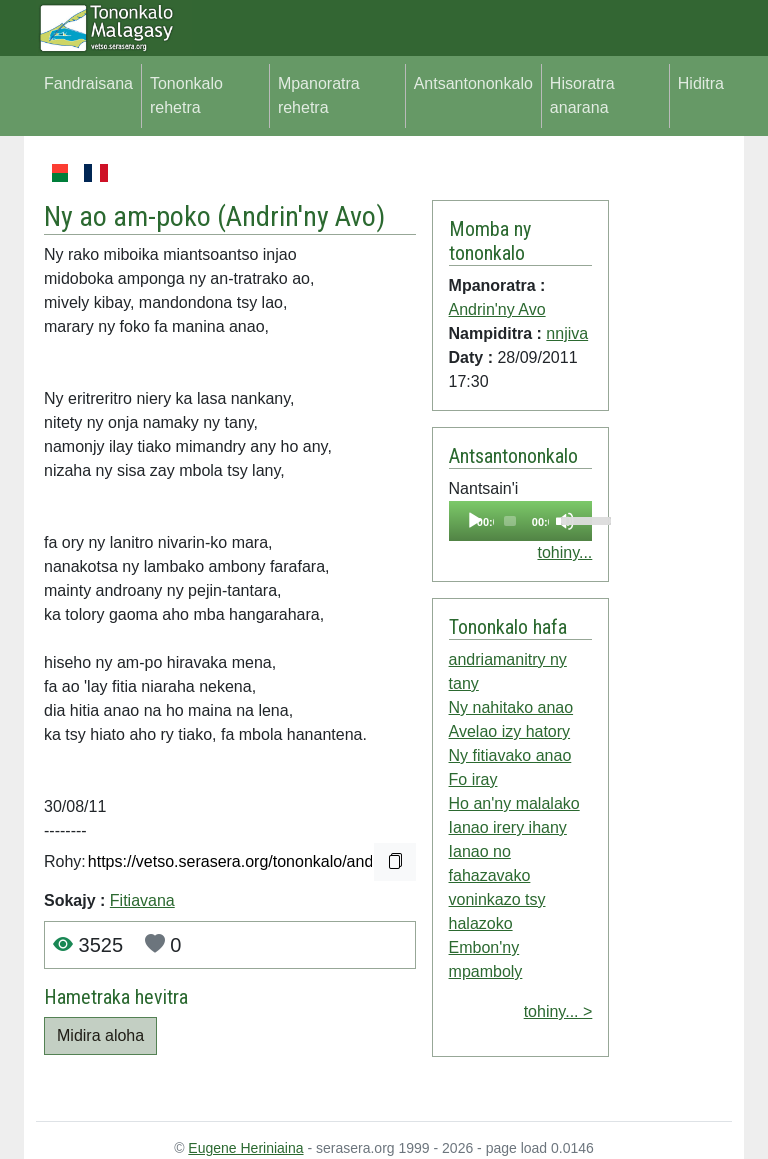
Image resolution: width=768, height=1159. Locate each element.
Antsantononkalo (473, 83)
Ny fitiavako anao (510, 755)
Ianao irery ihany (508, 827)
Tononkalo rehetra (186, 95)
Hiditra (701, 83)
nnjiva (567, 333)
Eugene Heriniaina (245, 1148)
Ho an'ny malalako (514, 803)
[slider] (510, 521)
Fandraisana (88, 83)
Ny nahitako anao (511, 707)
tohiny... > (558, 1011)
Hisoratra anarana (582, 95)
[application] (521, 521)
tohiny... (564, 552)
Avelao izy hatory (510, 731)
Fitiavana (142, 900)
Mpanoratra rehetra (319, 95)
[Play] (475, 521)
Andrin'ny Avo (301, 216)
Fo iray (473, 779)
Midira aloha (100, 1035)
